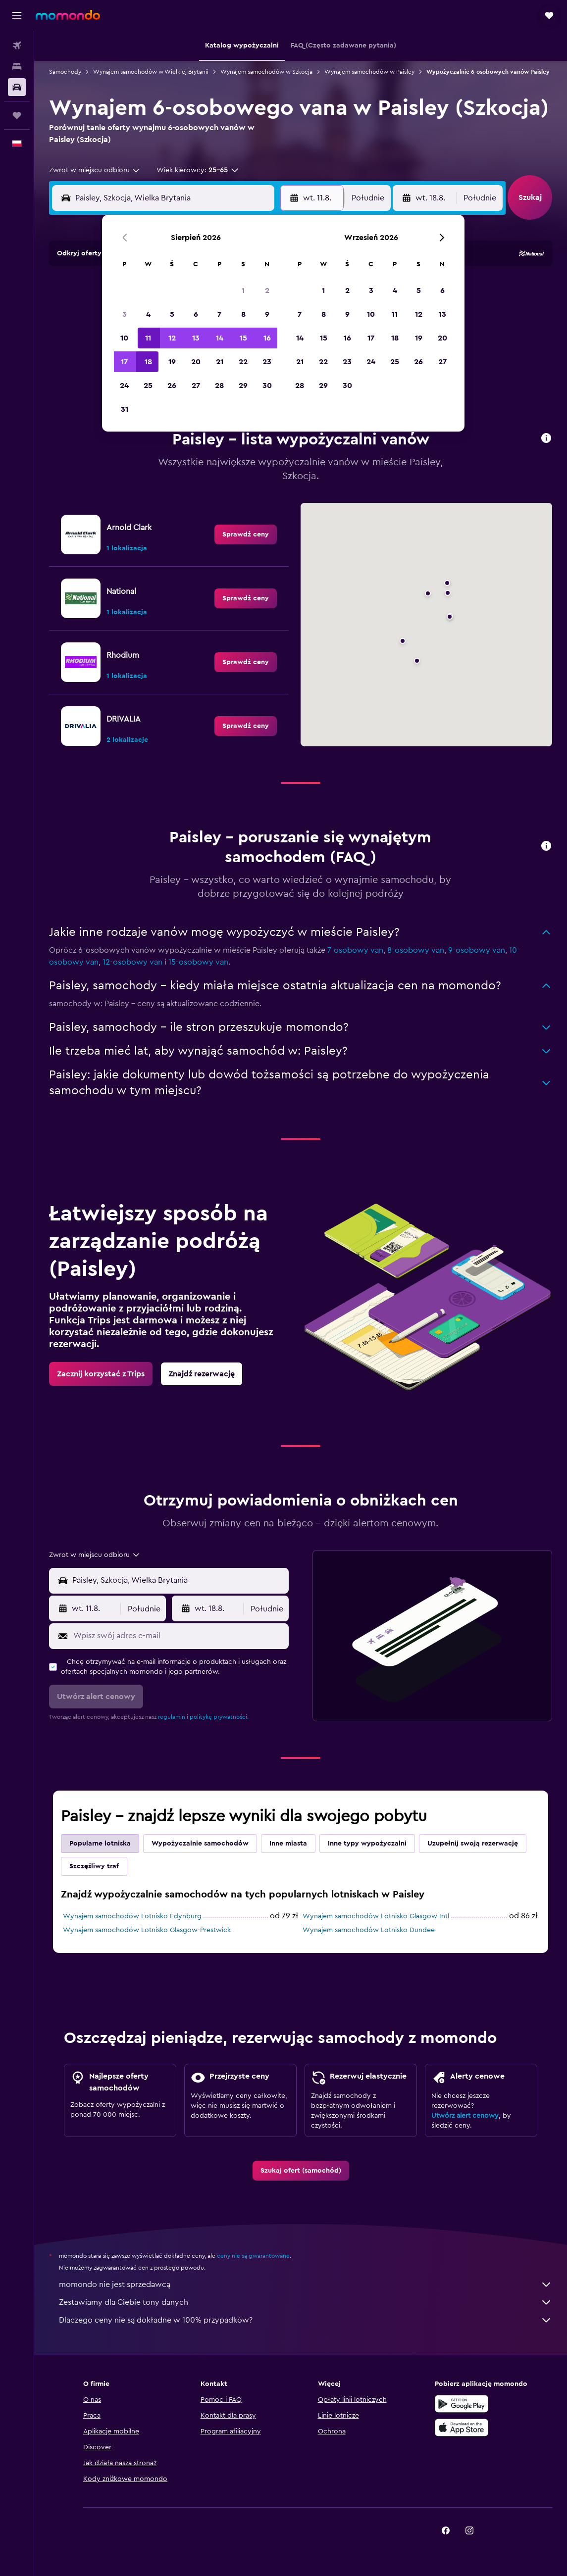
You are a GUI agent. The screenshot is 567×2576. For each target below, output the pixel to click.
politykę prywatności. (219, 1717)
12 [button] (172, 338)
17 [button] (124, 362)
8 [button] (243, 314)
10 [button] (124, 338)
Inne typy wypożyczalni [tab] (367, 1843)
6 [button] (196, 314)
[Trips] (17, 115)
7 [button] (219, 314)
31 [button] (124, 409)
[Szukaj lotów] (17, 45)
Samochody (65, 72)
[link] (245, 534)
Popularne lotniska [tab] (100, 1843)
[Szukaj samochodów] (17, 87)
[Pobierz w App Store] (461, 2427)
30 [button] (267, 385)
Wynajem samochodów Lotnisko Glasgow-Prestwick (147, 1930)
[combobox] (95, 170)
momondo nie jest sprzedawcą (305, 2284)
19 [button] (172, 362)
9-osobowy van (476, 950)
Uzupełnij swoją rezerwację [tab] (472, 1843)
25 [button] (148, 385)
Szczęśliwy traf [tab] (94, 1866)
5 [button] (172, 314)
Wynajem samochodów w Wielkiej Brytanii (150, 72)
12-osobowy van (132, 962)
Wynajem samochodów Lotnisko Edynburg (132, 1916)
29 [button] (243, 385)
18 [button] (148, 362)
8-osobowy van (415, 950)
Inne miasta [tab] (288, 1843)
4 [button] (148, 314)
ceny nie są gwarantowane (253, 2256)
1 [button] (243, 290)
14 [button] (219, 338)
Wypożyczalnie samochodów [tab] (200, 1843)
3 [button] (124, 314)
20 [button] (196, 362)
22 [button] (243, 362)
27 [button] (196, 385)
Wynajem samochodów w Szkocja (266, 72)
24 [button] (124, 385)
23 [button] (266, 362)
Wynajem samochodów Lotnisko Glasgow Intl (376, 1916)
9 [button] (267, 314)
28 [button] (219, 385)
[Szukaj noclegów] (17, 66)
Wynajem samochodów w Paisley (369, 72)
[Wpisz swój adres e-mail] (178, 1636)
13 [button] (196, 338)
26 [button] (171, 385)
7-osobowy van (355, 950)
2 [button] (267, 290)
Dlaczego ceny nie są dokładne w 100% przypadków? (305, 2320)
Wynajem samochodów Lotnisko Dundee (369, 1930)
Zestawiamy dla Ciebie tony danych (305, 2302)
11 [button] (148, 338)
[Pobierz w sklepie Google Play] (461, 2404)
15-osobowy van (198, 962)
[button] (17, 15)
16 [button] (267, 338)
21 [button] (219, 362)
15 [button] (243, 338)
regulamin (171, 1717)
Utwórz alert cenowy (465, 2115)
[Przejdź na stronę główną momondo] (68, 15)
